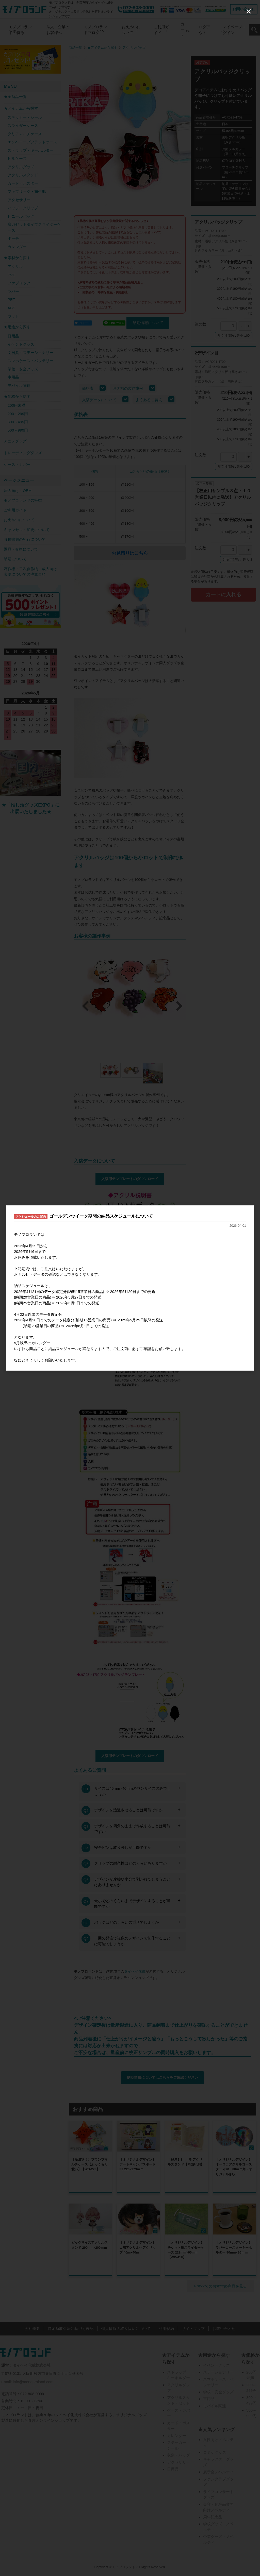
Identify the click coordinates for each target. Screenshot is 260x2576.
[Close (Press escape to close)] (248, 11)
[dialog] (130, 1288)
